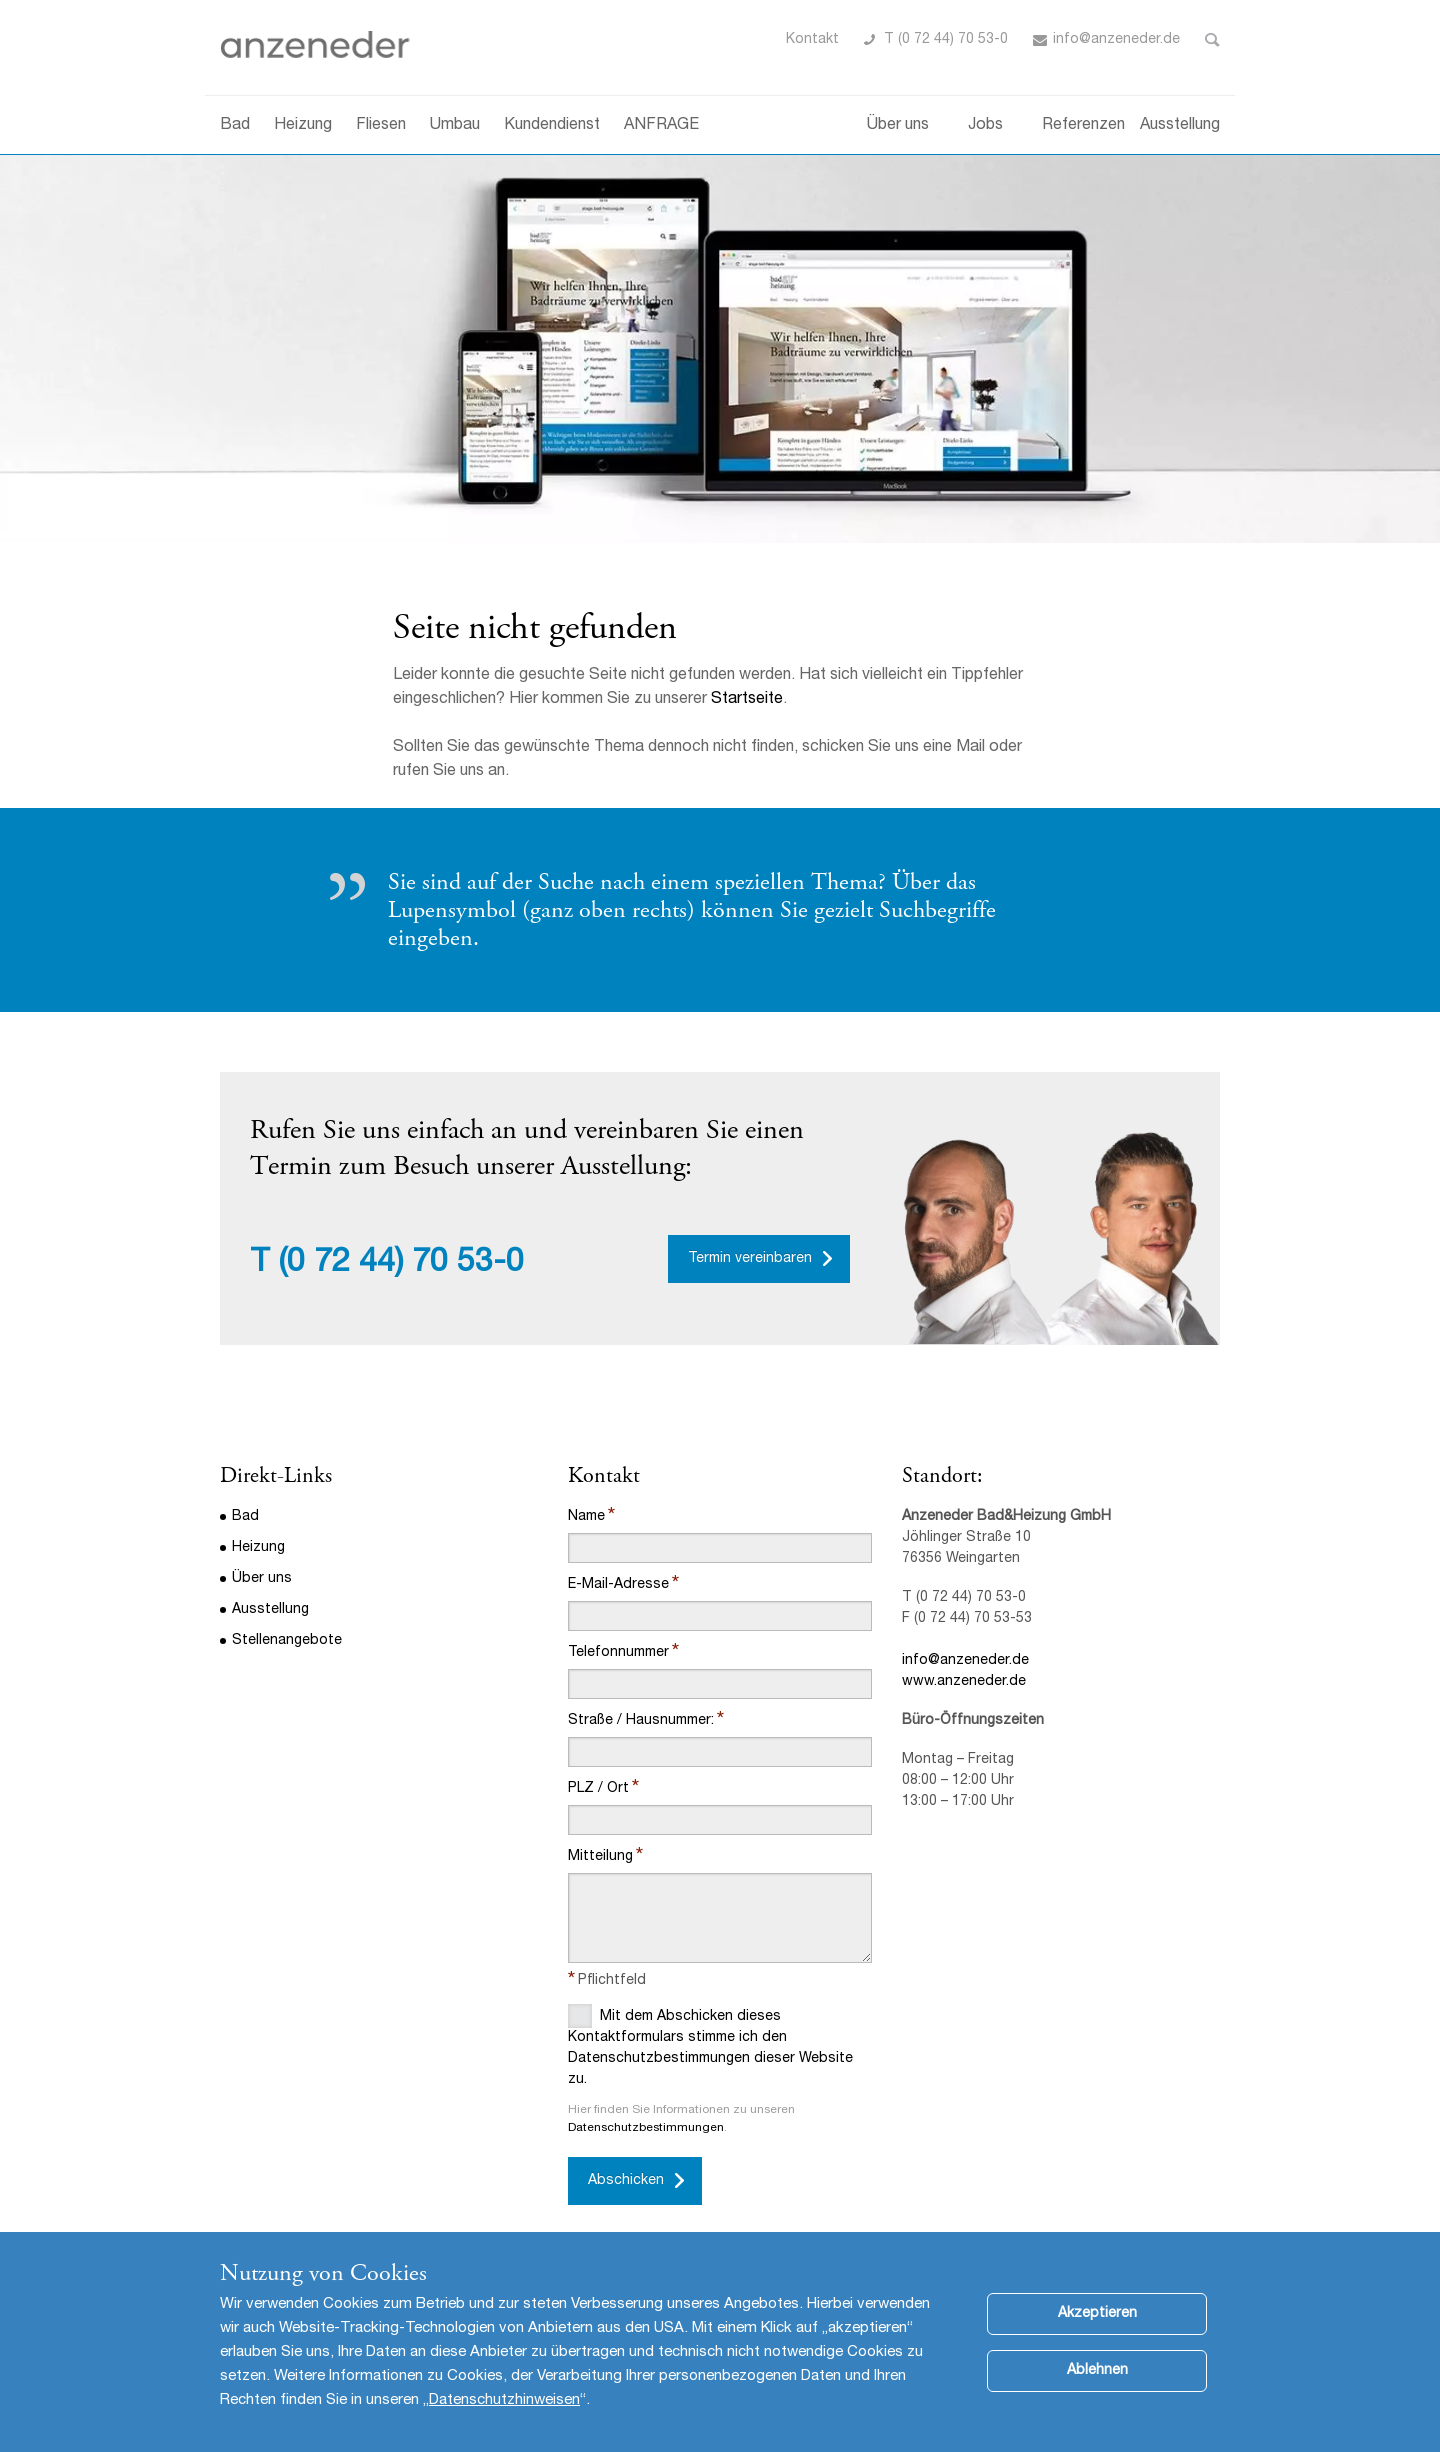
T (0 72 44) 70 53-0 (946, 40)
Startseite (747, 700)
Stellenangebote (287, 1641)
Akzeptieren (1097, 2314)
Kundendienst (552, 126)
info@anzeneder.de (1116, 40)
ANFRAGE (661, 126)
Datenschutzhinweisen (504, 2400)
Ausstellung (1180, 126)
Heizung (303, 126)
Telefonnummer (618, 1653)
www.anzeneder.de (964, 1682)
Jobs (985, 126)
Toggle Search (1212, 40)
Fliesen (381, 126)
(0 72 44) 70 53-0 (401, 1264)
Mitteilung (600, 1857)
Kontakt (812, 40)
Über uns (898, 126)
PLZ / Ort (598, 1789)
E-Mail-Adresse (618, 1585)
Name (586, 1517)
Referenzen (1083, 126)
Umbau (455, 126)
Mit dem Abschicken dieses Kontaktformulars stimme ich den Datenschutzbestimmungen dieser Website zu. (710, 2045)
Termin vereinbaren (750, 1259)
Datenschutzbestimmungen (646, 2128)
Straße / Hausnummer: (641, 1721)
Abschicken (626, 2181)
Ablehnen (1097, 2371)
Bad (235, 126)
